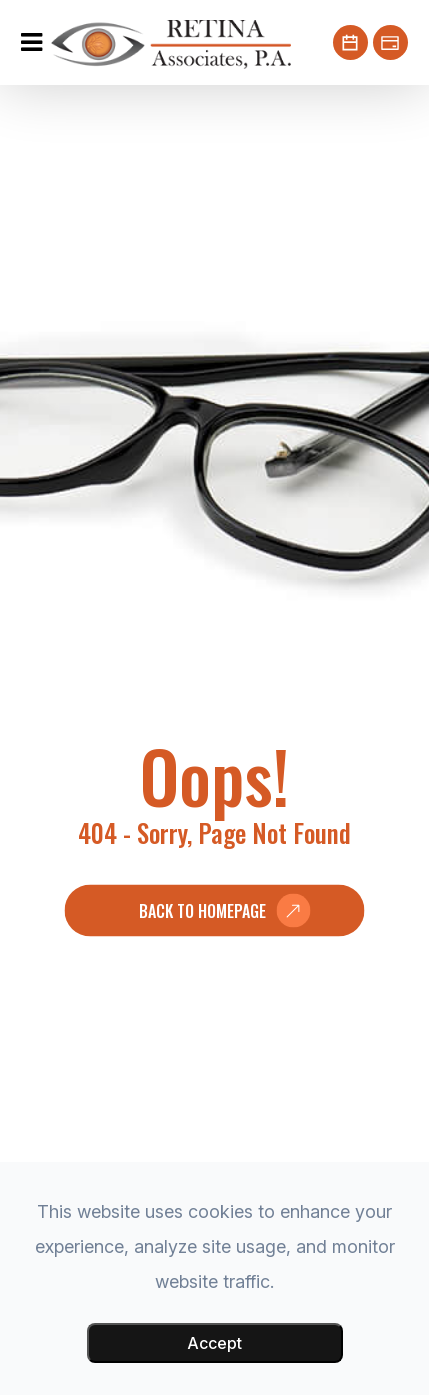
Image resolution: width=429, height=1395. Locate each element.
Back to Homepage (202, 911)
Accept (214, 1343)
